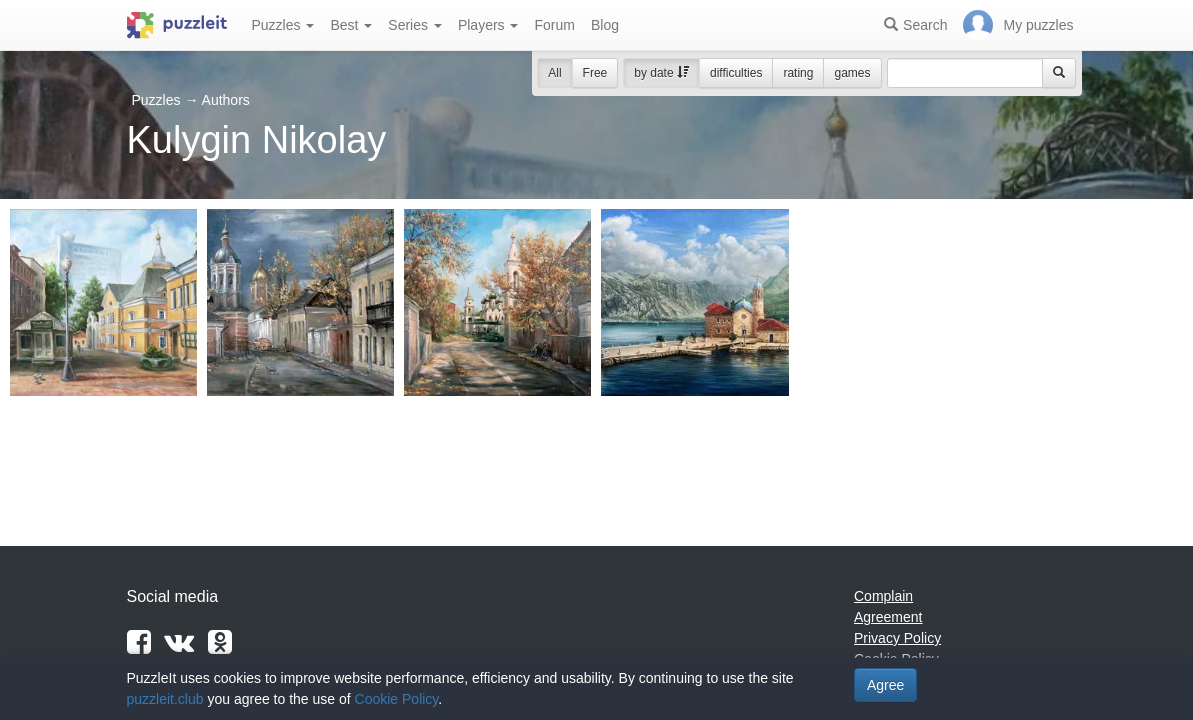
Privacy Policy (897, 638)
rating (798, 73)
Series (415, 25)
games (852, 73)
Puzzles (283, 25)
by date (661, 73)
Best (351, 25)
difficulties (736, 73)
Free (595, 73)
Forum (554, 25)
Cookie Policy (397, 699)
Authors (226, 100)
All (554, 73)
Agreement (888, 617)
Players (488, 25)
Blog (605, 25)
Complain (883, 596)
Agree (885, 685)
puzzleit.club (165, 699)
